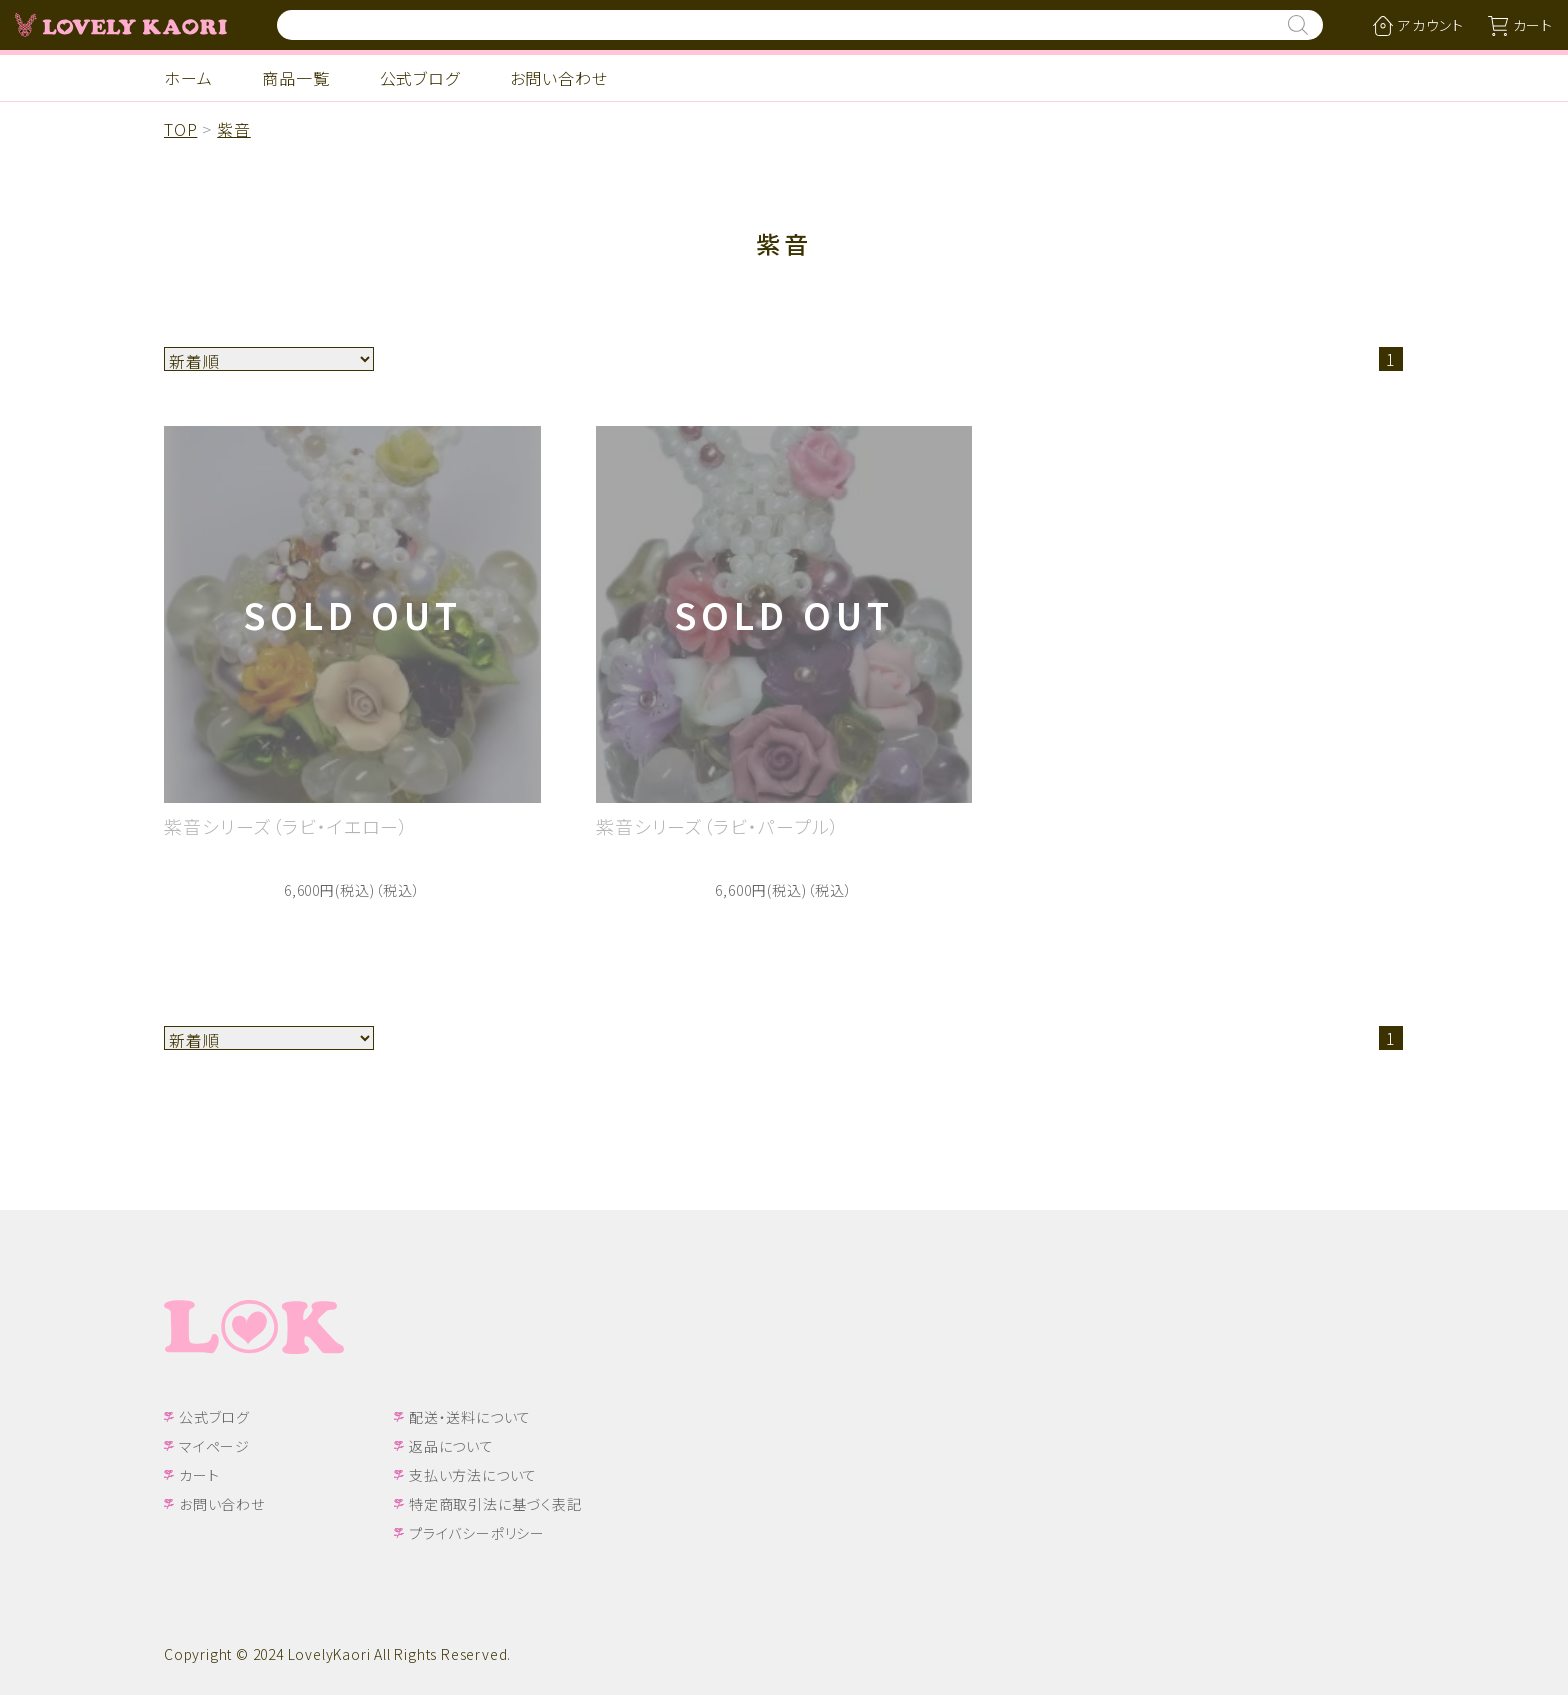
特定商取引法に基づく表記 (495, 1504)
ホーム (188, 78)
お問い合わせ (559, 78)
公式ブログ (420, 78)
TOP (180, 129)
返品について (451, 1446)
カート (199, 1475)
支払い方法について (473, 1475)
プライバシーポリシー (477, 1533)
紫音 (234, 129)
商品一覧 (295, 78)
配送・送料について (470, 1417)
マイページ (214, 1446)
